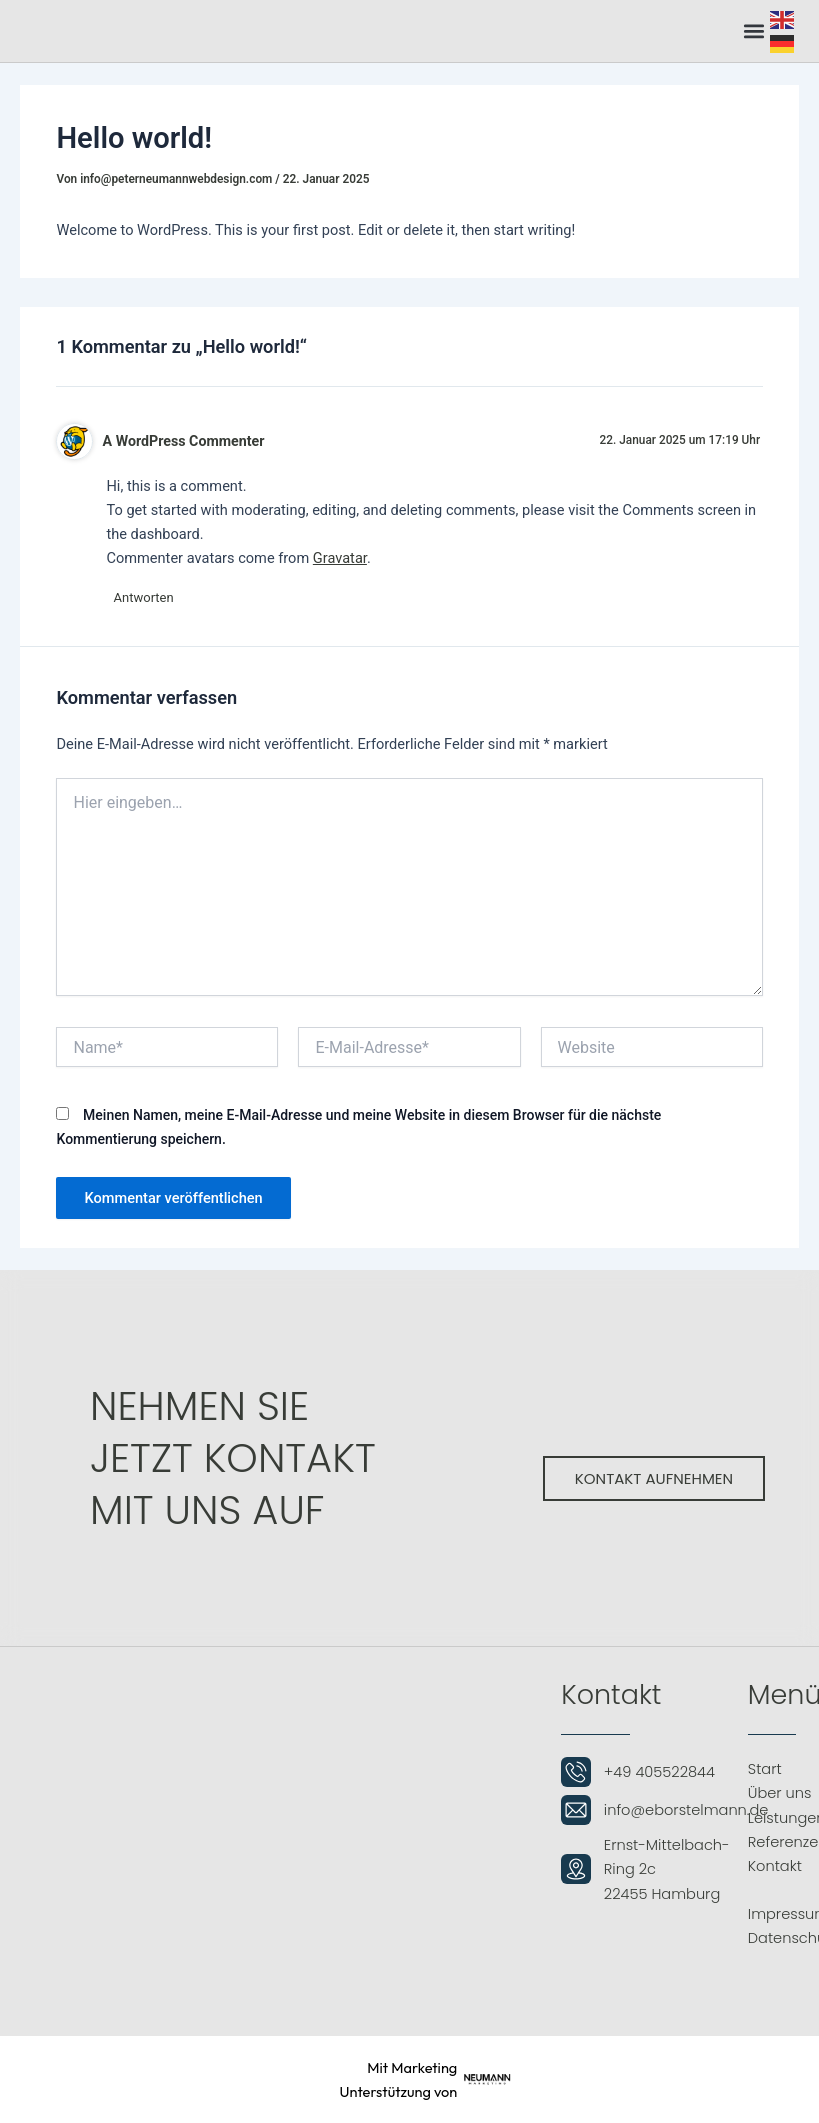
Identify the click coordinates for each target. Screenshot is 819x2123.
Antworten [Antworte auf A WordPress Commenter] (146, 598)
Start (765, 1770)
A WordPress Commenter (184, 441)
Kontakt (775, 1866)
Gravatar (340, 558)
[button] (753, 30)
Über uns (780, 1794)
